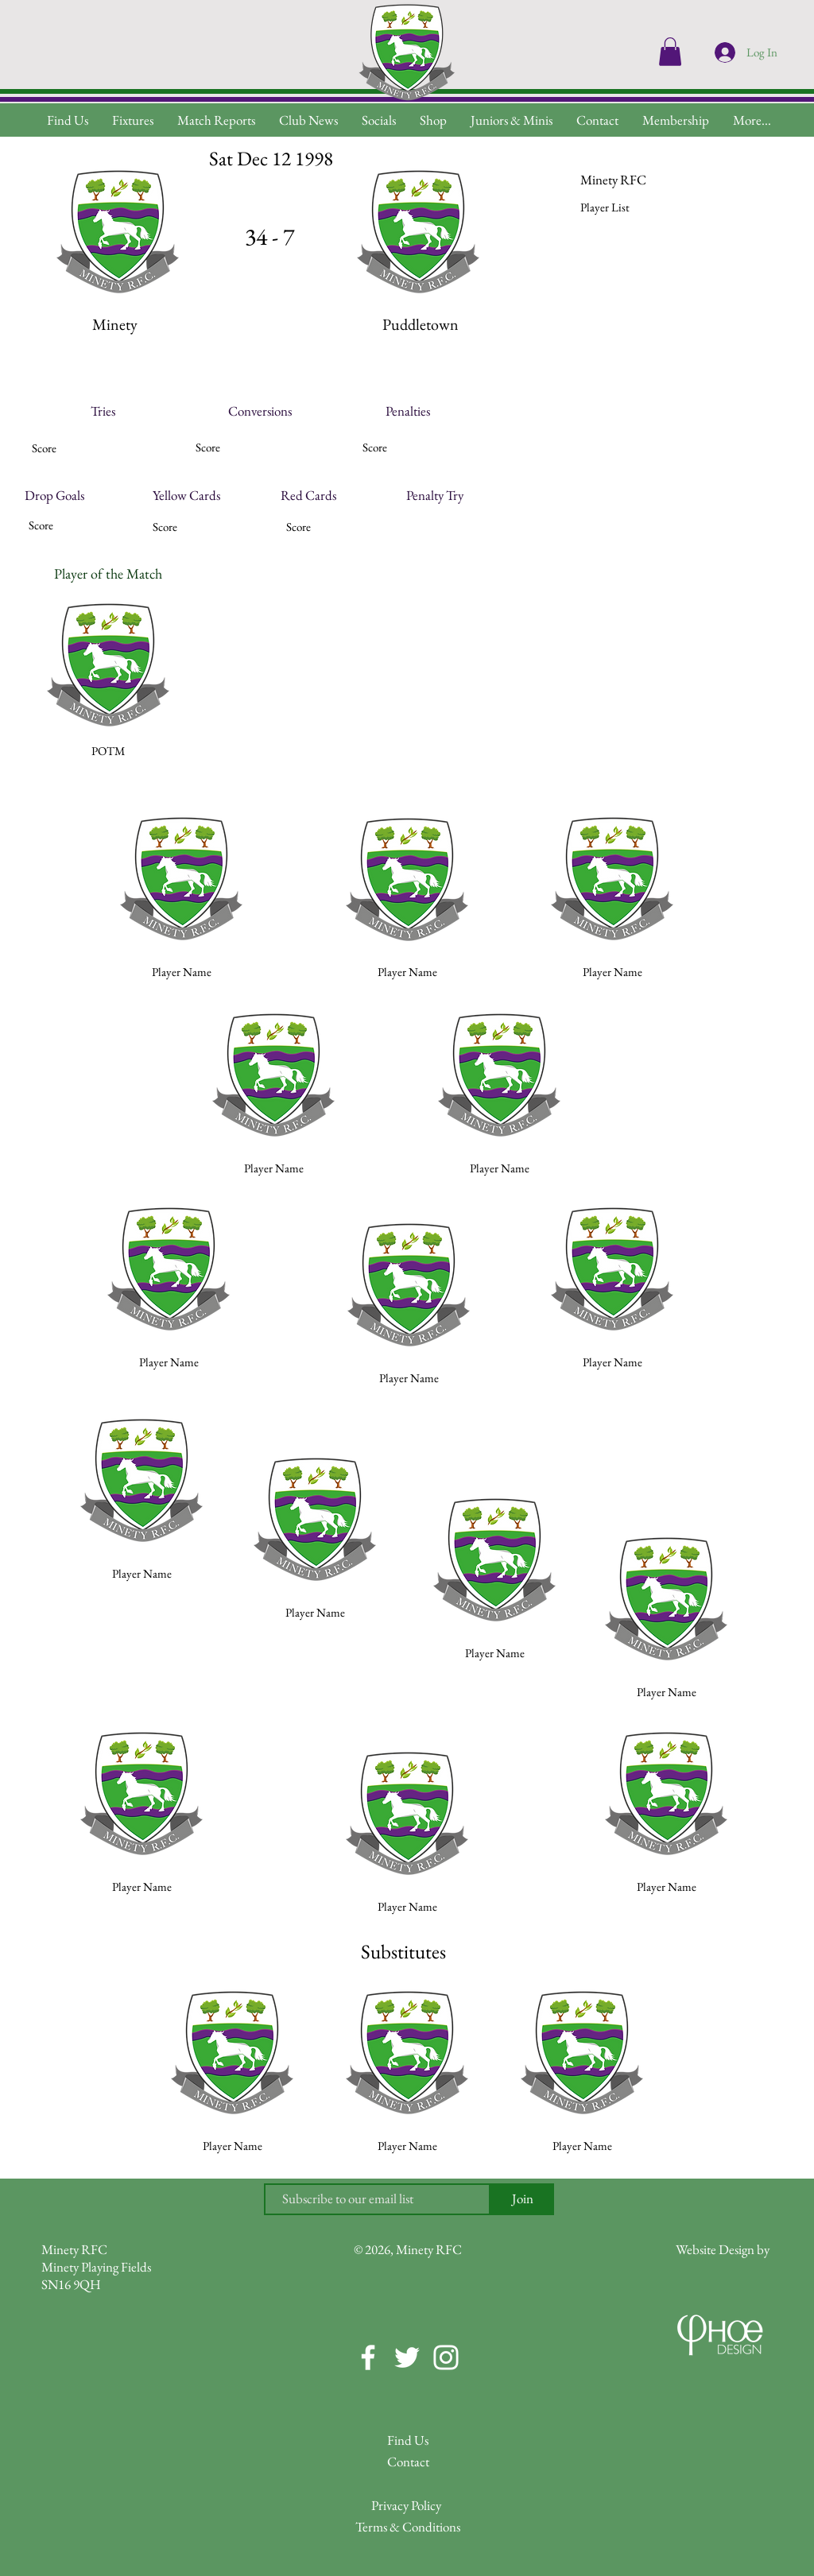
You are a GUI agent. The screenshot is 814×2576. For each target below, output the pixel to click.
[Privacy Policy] (406, 2505)
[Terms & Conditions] (407, 2527)
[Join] (522, 2199)
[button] (752, 120)
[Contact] (407, 2462)
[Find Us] (407, 2440)
